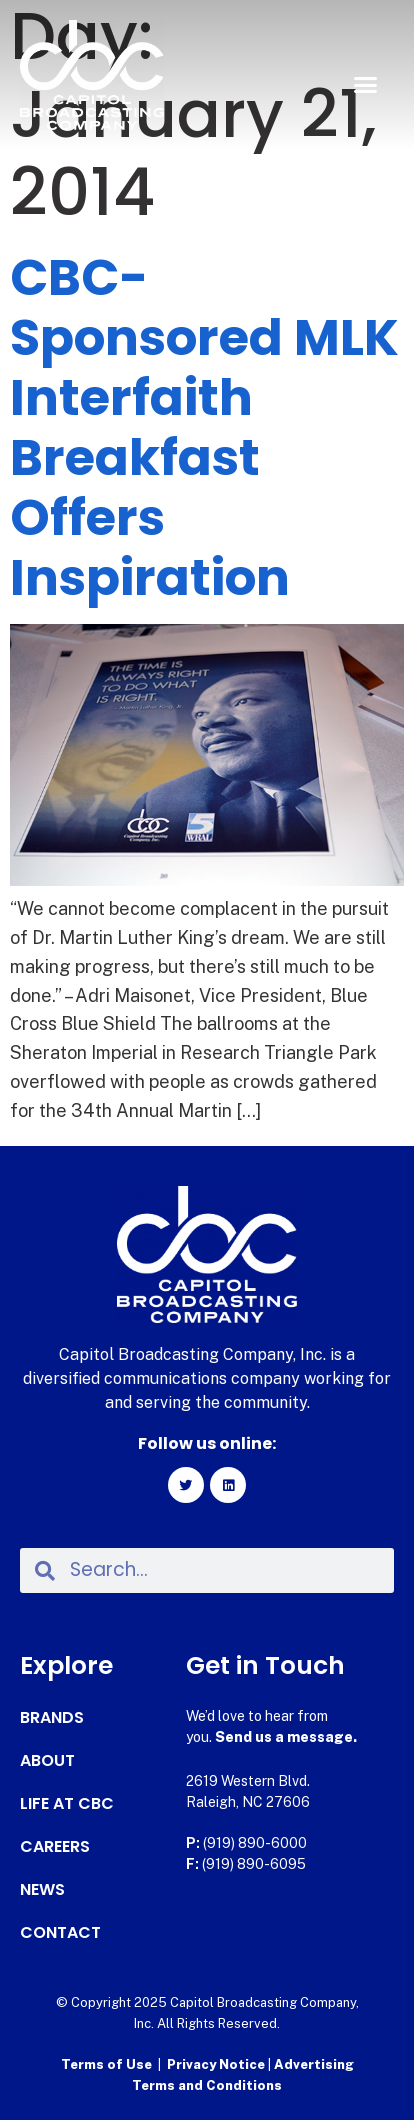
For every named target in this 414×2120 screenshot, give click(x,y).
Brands (52, 1718)
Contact (60, 1933)
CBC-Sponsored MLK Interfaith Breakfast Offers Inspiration (204, 428)
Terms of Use (106, 2064)
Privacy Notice (217, 2064)
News (42, 1890)
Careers (55, 1847)
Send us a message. (286, 1737)
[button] (365, 85)
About (47, 1761)
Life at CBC (67, 1804)
